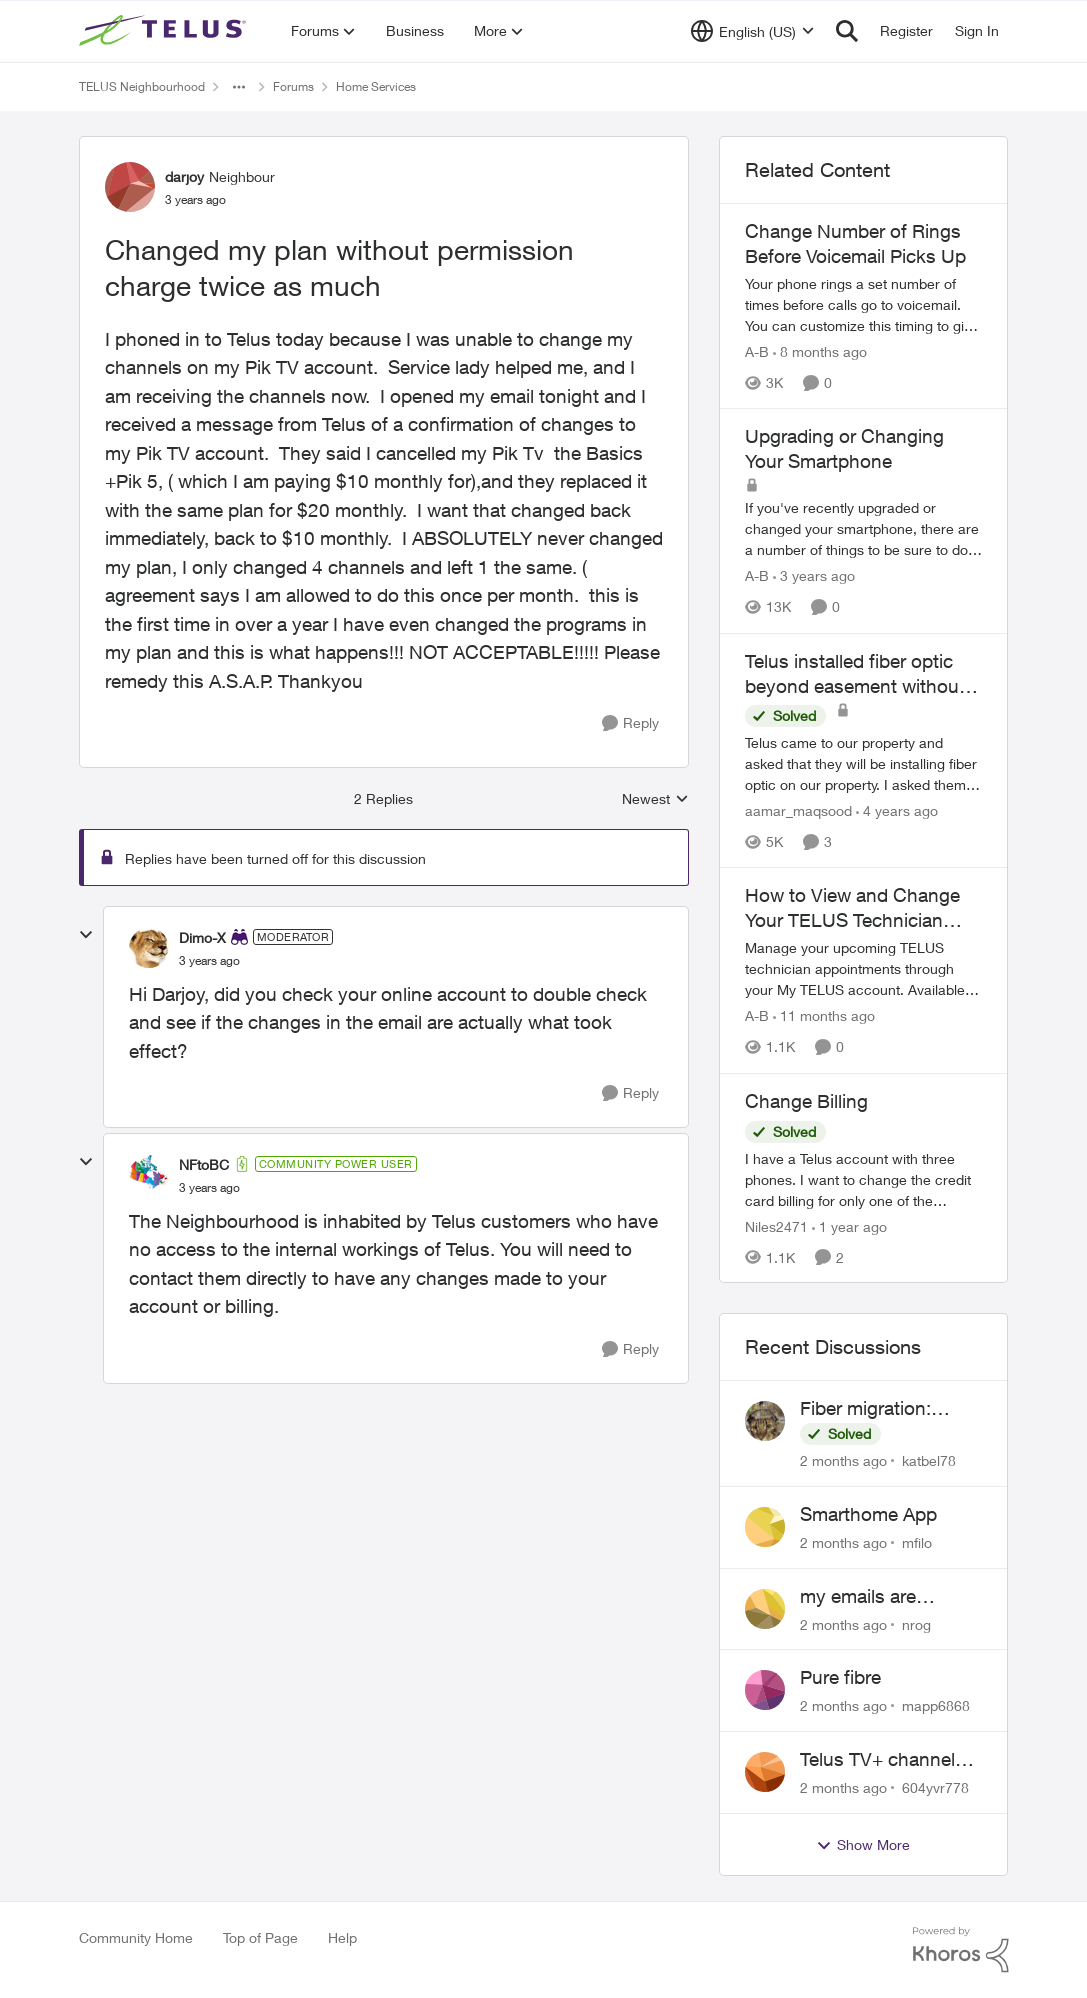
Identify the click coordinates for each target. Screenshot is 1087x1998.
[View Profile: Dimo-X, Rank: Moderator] (149, 948)
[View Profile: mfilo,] (765, 1527)
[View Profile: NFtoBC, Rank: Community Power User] (149, 1175)
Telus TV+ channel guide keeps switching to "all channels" (877, 1760)
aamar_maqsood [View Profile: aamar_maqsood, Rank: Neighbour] (798, 810)
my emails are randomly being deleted (865, 1597)
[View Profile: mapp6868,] (765, 1690)
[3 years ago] (814, 576)
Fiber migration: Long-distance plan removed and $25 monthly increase (882, 1409)
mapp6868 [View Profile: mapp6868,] (936, 1705)
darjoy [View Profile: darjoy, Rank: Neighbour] (184, 176)
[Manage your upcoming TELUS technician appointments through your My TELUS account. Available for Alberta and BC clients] (864, 969)
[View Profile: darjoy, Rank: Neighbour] (130, 187)
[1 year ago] (849, 1225)
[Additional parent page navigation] (239, 87)
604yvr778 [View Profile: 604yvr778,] (935, 1787)
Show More (863, 1845)
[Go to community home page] (165, 31)
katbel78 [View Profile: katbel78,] (929, 1460)
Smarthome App (868, 1514)
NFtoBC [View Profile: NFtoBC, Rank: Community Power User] (204, 1164)
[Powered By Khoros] (961, 1950)
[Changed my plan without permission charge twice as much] (209, 961)
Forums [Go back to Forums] (293, 86)
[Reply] (630, 723)
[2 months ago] (843, 1460)
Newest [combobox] (655, 799)
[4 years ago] (897, 810)
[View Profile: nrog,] (765, 1609)
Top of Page (260, 1937)
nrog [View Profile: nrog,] (916, 1623)
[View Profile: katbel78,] (765, 1421)
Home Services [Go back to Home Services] (376, 86)
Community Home (136, 1937)
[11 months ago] (824, 1016)
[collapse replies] (86, 935)
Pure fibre (840, 1677)
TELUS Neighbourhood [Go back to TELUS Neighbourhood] (142, 86)
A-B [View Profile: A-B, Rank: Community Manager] (757, 351)
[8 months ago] (820, 351)
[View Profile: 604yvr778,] (765, 1772)
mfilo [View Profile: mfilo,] (917, 1542)
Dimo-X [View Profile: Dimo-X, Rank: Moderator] (202, 937)
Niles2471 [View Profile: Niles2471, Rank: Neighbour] (776, 1225)
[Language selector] (752, 31)
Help (342, 1937)
